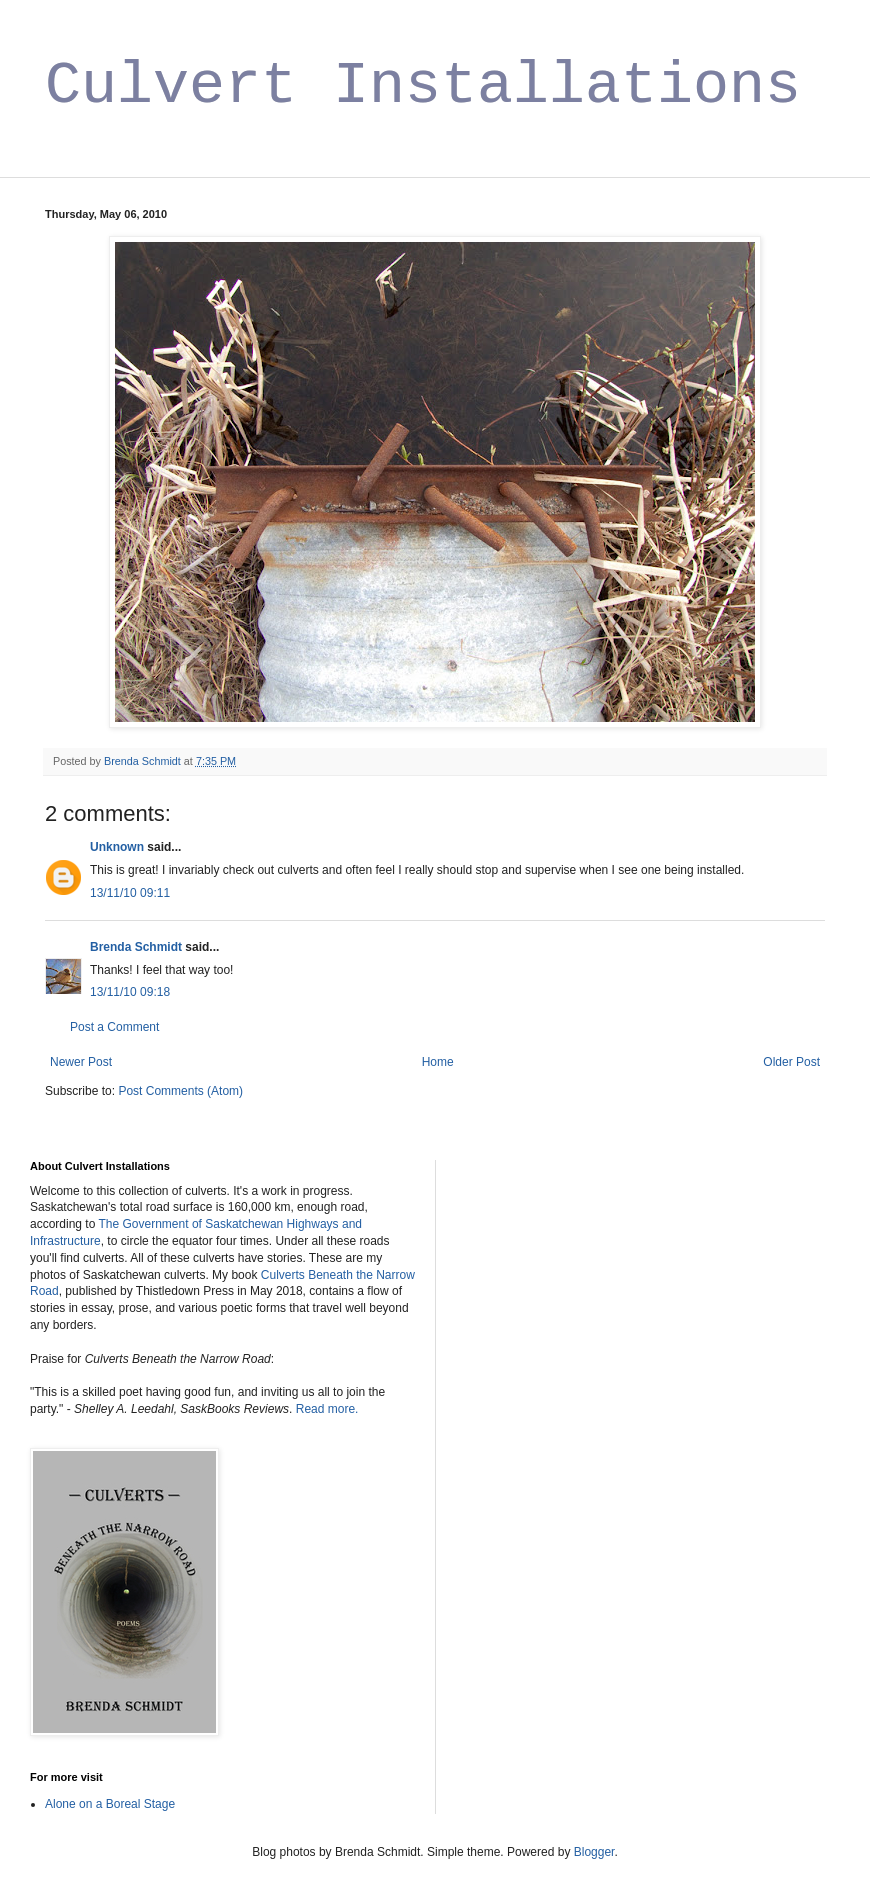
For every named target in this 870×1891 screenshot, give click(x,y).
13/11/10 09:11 (130, 893)
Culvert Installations (423, 86)
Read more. (327, 1409)
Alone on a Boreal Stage (110, 1804)
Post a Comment (114, 1027)
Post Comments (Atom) (180, 1091)
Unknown (117, 847)
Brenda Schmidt (136, 947)
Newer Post (81, 1062)
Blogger (594, 1852)
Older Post (791, 1062)
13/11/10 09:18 (130, 992)
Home (438, 1062)
